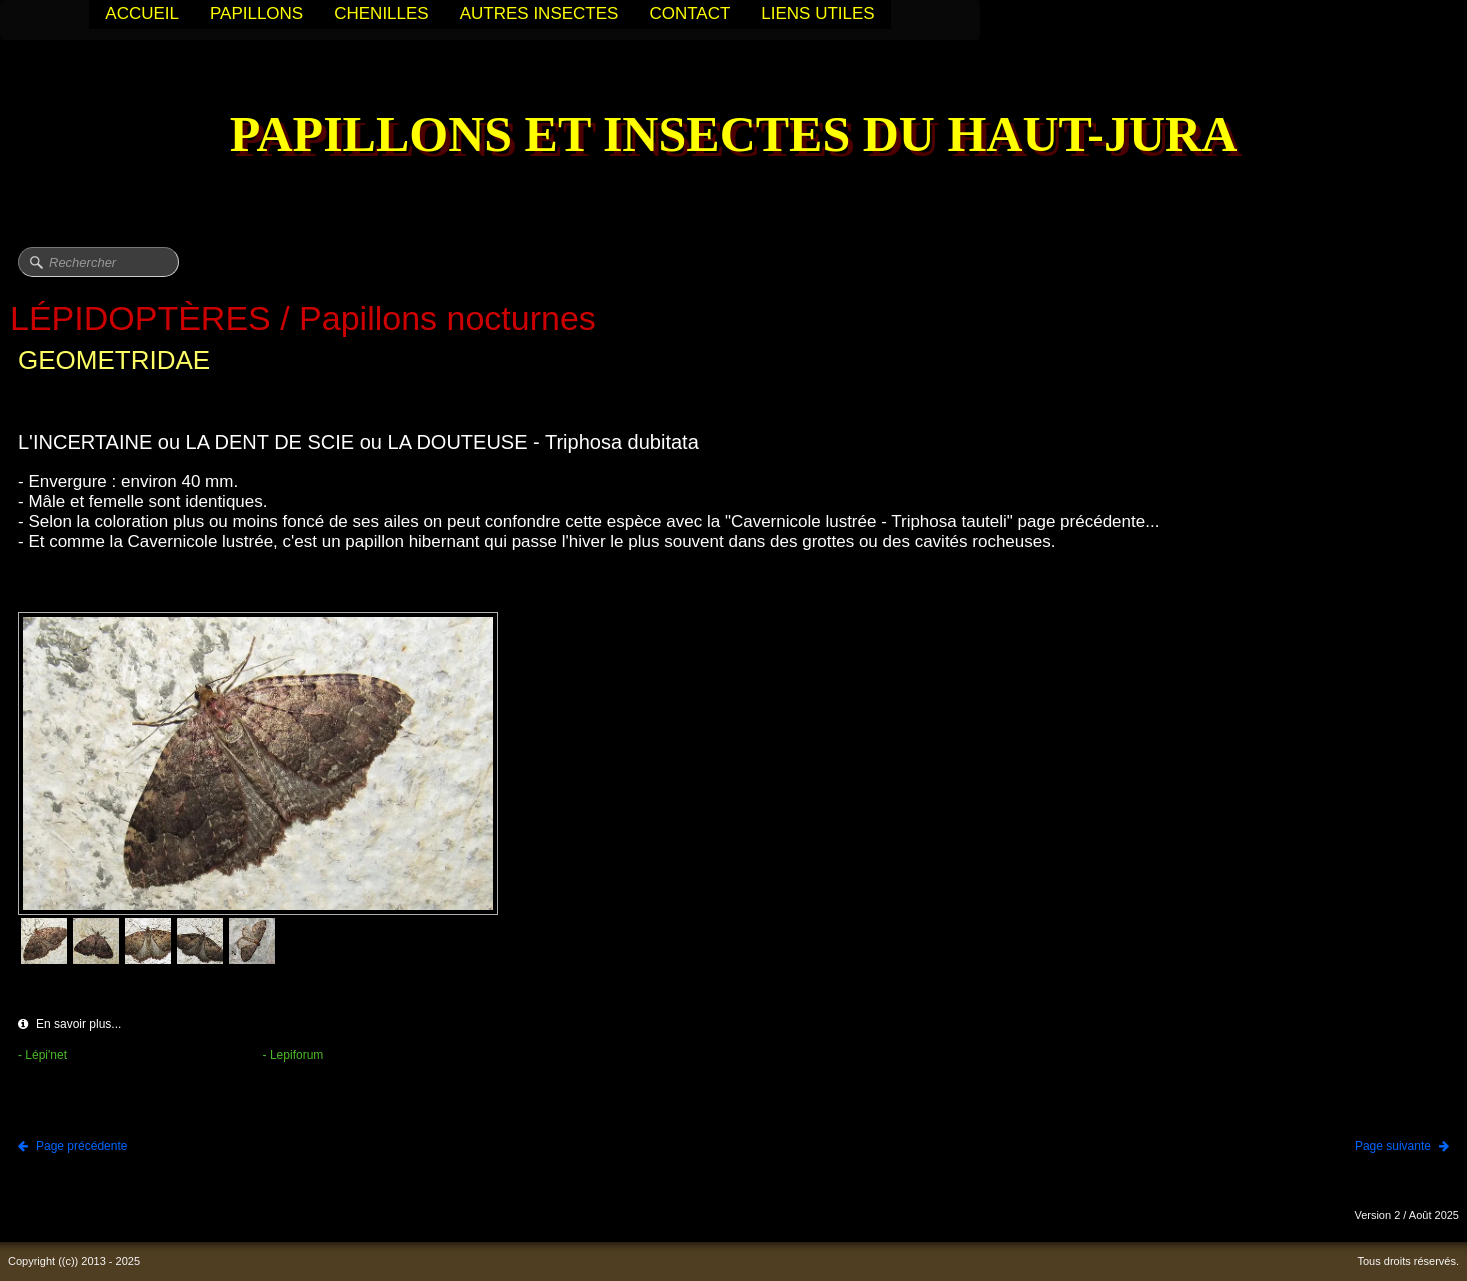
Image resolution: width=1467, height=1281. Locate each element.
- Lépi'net (42, 1055)
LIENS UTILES (817, 13)
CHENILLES (381, 13)
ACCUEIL (142, 13)
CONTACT (689, 13)
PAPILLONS (256, 13)
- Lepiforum (293, 1055)
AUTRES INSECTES (539, 13)
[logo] (734, 136)
